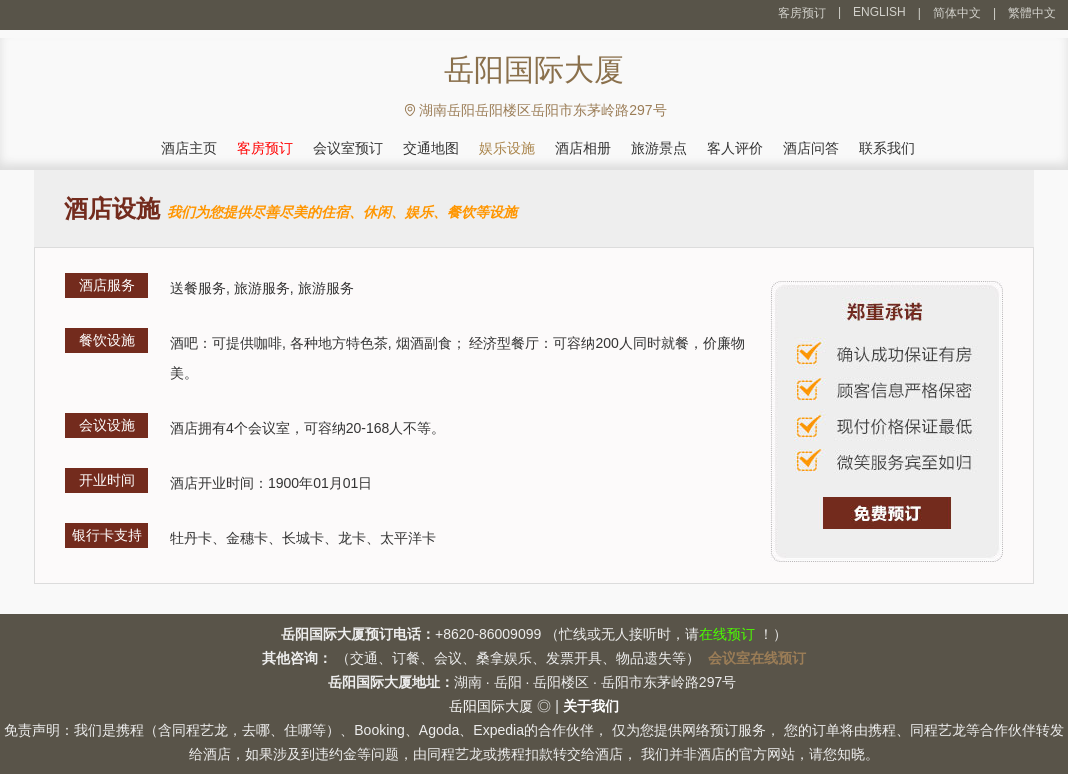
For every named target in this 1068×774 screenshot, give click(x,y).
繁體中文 (1032, 13)
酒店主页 (189, 148)
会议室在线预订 (757, 658)
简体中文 (957, 13)
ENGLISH (879, 12)
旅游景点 (659, 148)
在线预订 (727, 634)
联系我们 (887, 148)
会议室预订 (348, 148)
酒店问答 (811, 148)
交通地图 (431, 148)
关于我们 (591, 706)
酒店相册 (583, 148)
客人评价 (735, 148)
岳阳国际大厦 (491, 706)
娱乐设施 (507, 148)
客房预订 (802, 13)
